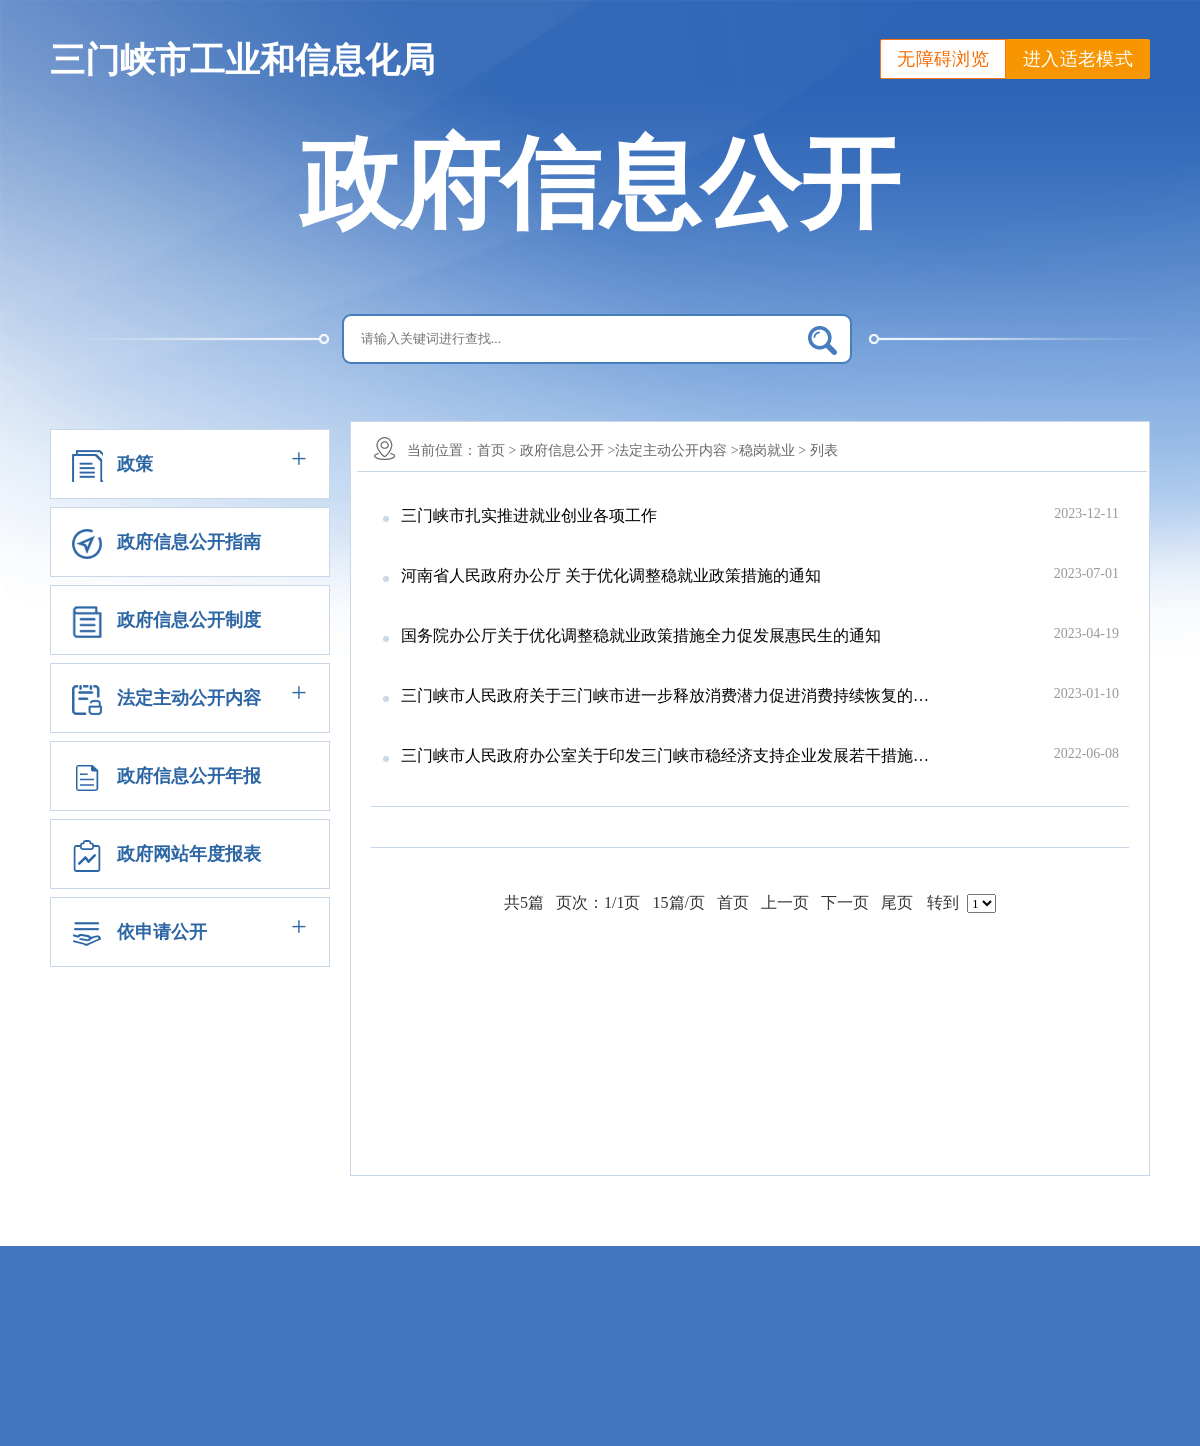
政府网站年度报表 (189, 854)
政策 (135, 464)
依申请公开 (162, 932)
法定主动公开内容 (189, 698)
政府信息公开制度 (189, 620)
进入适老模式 (1078, 59)
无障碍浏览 (943, 59)
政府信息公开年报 (189, 776)
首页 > (496, 450)
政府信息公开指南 (189, 542)
